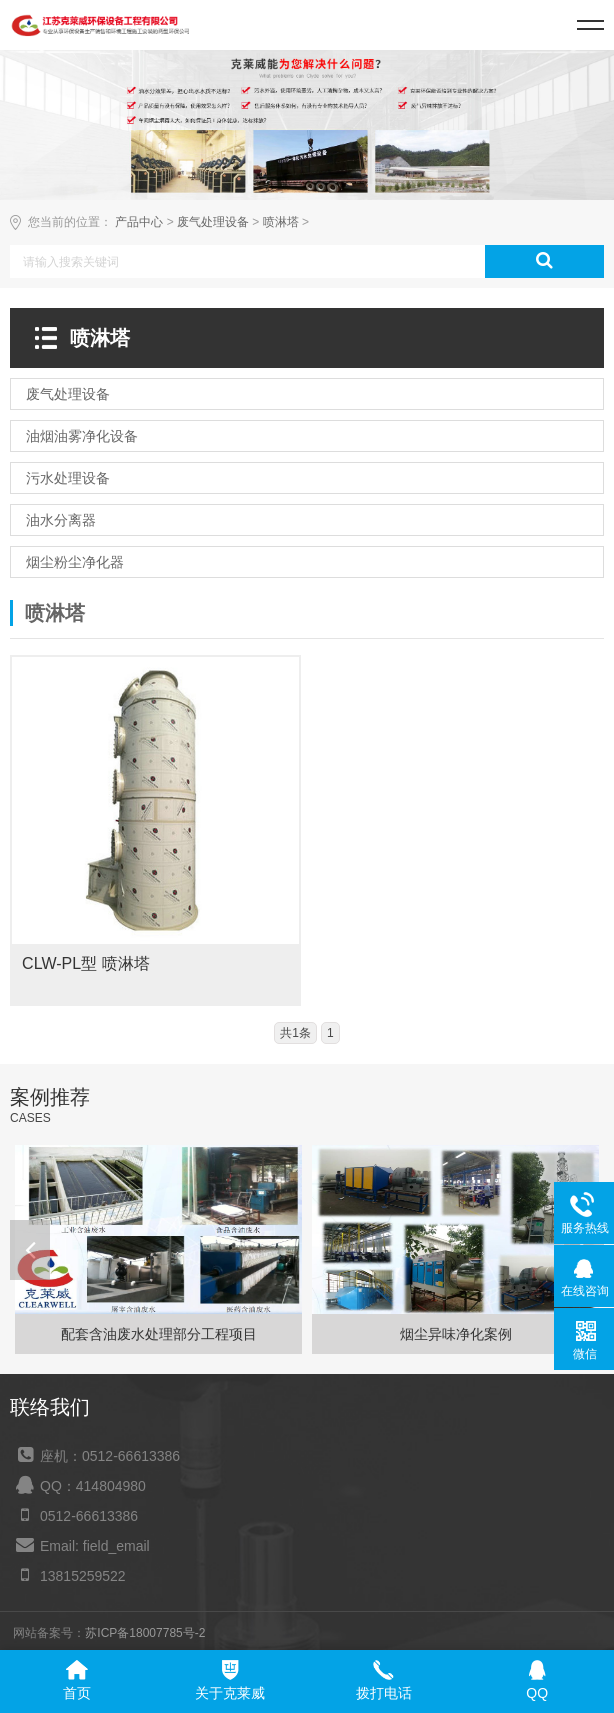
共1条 (295, 1033)
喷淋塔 (281, 222)
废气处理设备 (213, 222)
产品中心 (139, 222)
